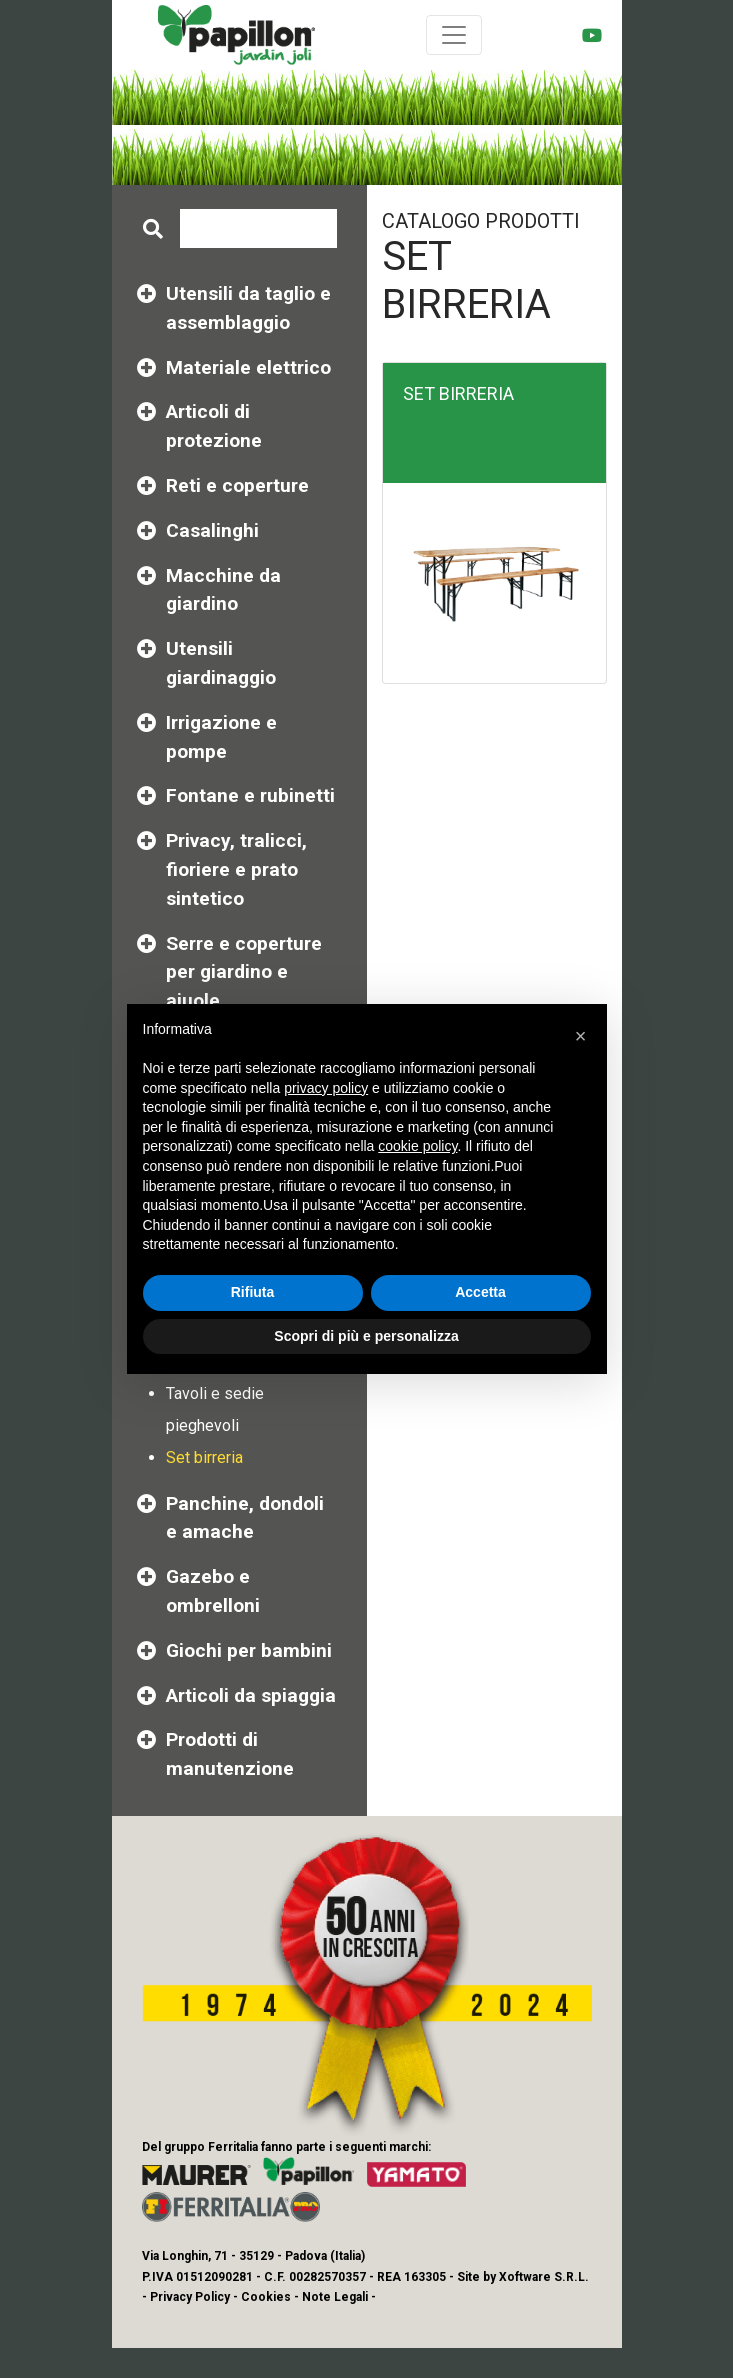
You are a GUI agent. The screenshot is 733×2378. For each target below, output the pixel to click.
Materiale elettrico (248, 367)
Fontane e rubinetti (250, 795)
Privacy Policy (190, 2297)
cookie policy (417, 1146)
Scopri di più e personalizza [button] (366, 1336)
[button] (581, 1036)
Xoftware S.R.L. (544, 2277)
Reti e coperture (237, 485)
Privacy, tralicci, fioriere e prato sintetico (236, 869)
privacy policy (326, 1088)
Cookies (266, 2297)
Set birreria (204, 1457)
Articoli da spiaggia (251, 1695)
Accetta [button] (480, 1292)
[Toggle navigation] (454, 35)
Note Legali (335, 2297)
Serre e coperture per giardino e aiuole (244, 972)
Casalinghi (212, 530)
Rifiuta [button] (253, 1292)
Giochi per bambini (249, 1650)
